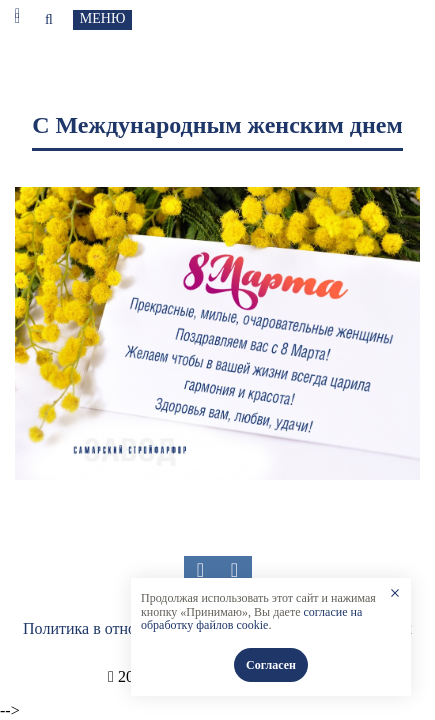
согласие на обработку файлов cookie (251, 619)
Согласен (271, 665)
